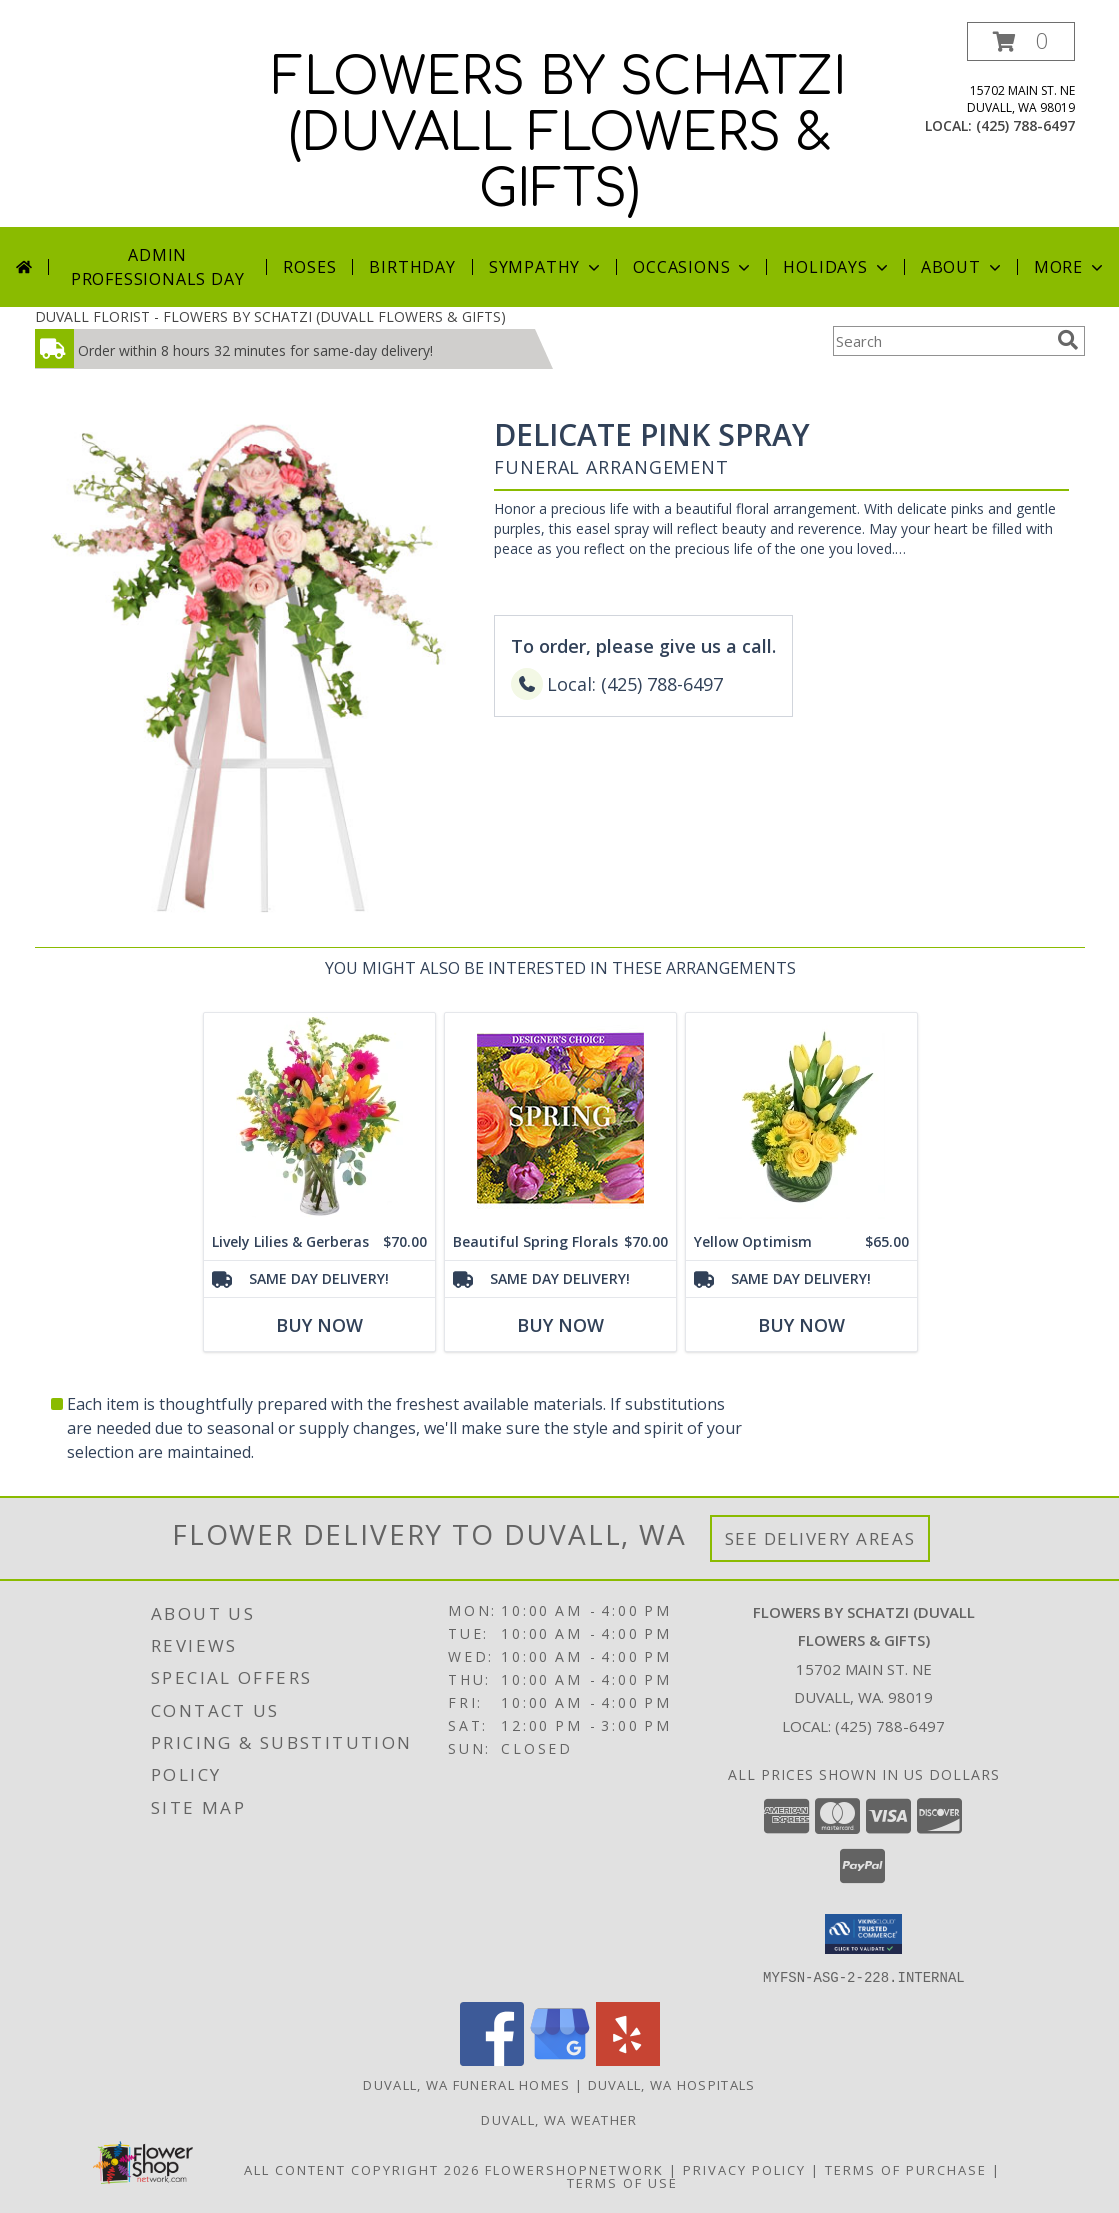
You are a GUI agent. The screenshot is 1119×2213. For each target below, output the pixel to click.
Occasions (693, 267)
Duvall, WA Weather (559, 2119)
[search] (1068, 340)
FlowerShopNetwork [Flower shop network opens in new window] (574, 2169)
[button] (1021, 41)
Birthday (412, 267)
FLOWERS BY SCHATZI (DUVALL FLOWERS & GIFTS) (559, 134)
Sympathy (546, 267)
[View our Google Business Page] (560, 2059)
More (1070, 267)
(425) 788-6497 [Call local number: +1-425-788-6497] (1025, 125)
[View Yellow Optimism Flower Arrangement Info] (800, 1118)
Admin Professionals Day (158, 267)
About (963, 267)
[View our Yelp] (628, 2059)
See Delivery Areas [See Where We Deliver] (820, 1538)
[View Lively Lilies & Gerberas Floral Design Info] (318, 1118)
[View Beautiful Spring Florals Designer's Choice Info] (559, 1118)
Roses (309, 267)
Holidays (837, 267)
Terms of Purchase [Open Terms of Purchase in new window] (906, 2169)
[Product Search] (941, 341)
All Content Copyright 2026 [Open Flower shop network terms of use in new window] (362, 2169)
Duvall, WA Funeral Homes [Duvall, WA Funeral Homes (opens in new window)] (466, 2084)
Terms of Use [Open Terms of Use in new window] (622, 2182)
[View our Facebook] (492, 2059)
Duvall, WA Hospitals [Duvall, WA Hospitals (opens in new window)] (672, 2084)
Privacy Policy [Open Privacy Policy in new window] (744, 2169)
